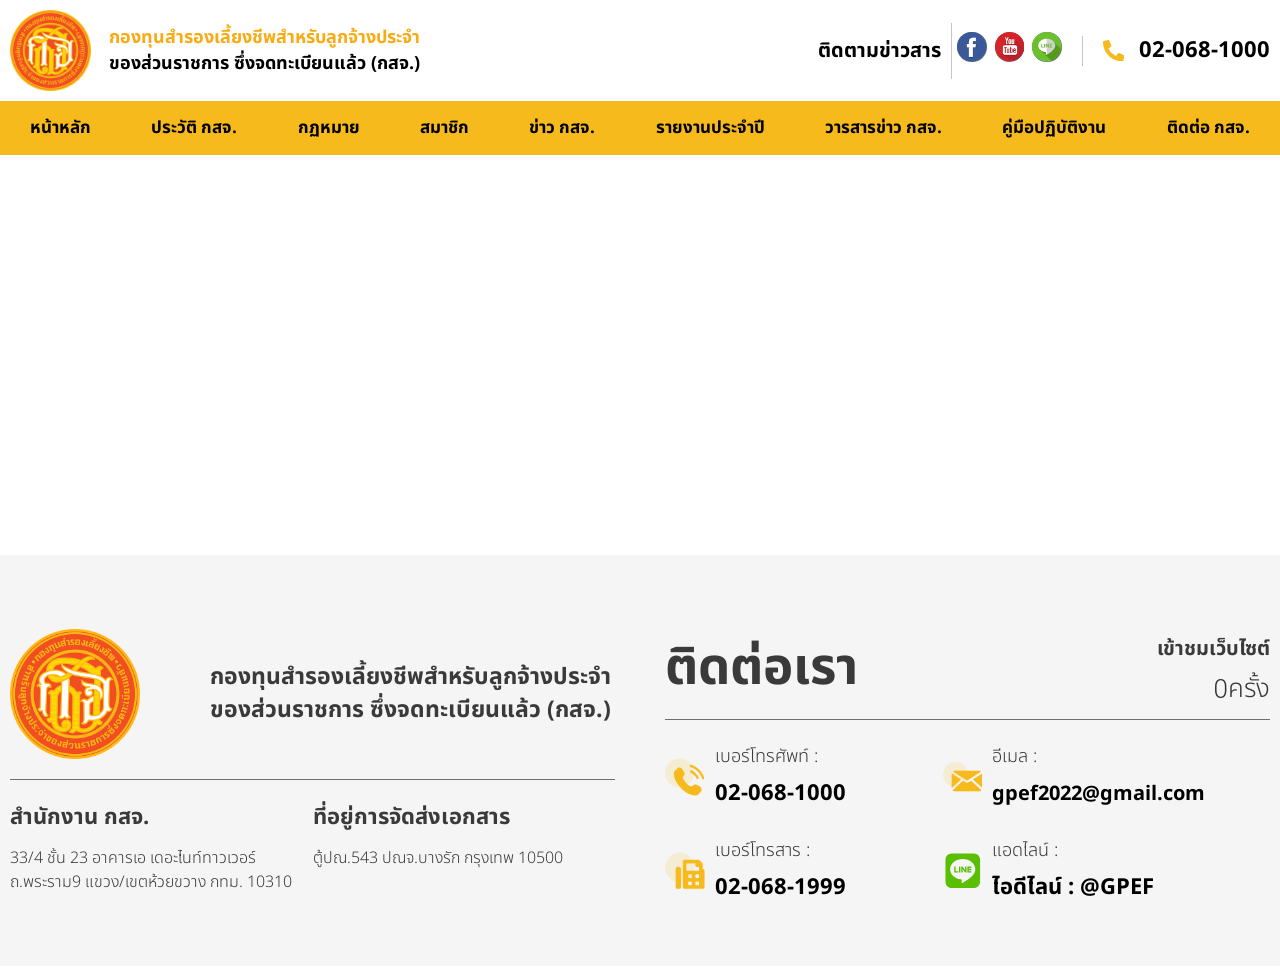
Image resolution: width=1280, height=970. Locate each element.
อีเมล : (1015, 760)
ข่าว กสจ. (562, 132)
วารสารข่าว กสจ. (883, 132)
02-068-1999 (780, 891)
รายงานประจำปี (710, 132)
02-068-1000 (1204, 52)
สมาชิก (444, 132)
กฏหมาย (329, 132)
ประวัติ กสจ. (194, 132)
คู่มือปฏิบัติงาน (1054, 132)
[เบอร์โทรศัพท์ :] (685, 781)
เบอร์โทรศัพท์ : (766, 760)
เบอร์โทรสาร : (762, 854)
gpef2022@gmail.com (1099, 798)
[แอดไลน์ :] (963, 875)
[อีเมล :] (963, 781)
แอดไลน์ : (1026, 854)
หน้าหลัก (60, 132)
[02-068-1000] (1113, 53)
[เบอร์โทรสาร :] (685, 875)
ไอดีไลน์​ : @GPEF (1074, 891)
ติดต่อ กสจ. (1208, 132)
